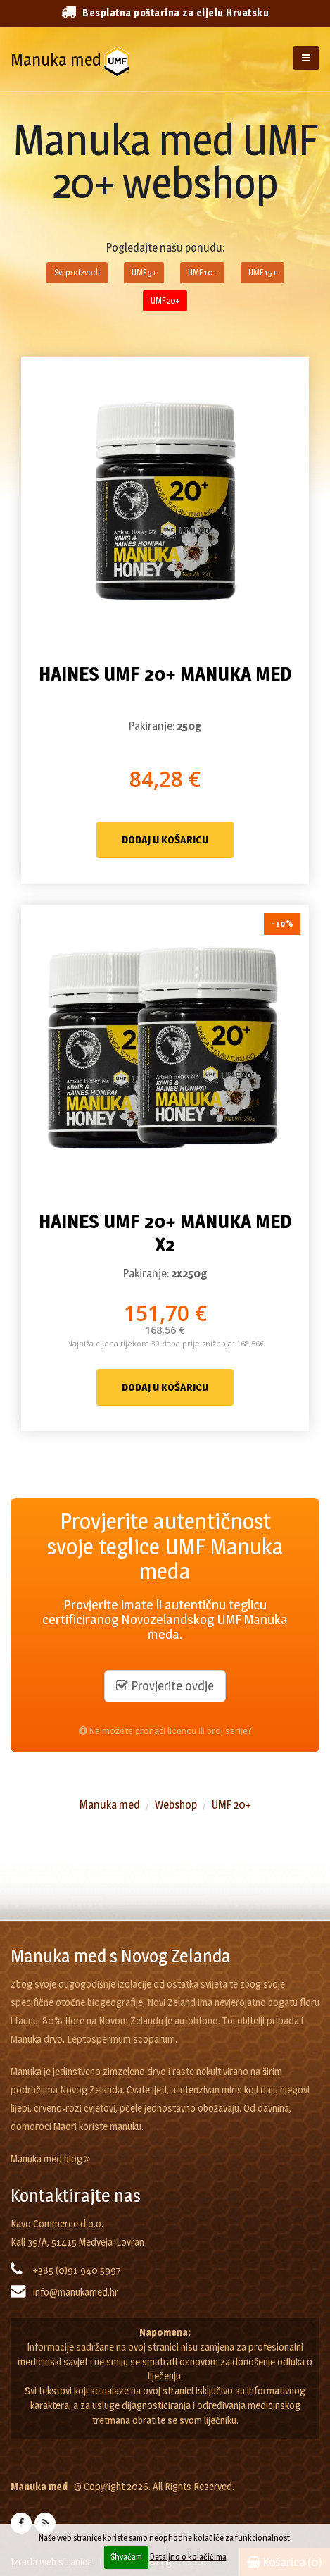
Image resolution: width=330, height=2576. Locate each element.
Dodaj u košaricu (165, 839)
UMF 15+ (262, 272)
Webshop (176, 1805)
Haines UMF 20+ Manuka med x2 (165, 1233)
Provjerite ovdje (165, 1685)
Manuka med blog (50, 2159)
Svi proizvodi (77, 272)
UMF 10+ (202, 272)
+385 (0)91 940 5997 (77, 2270)
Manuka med (56, 59)
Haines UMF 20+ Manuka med (165, 674)
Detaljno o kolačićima (188, 2556)
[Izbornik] (306, 58)
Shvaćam (126, 2556)
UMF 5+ (144, 272)
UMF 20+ (165, 300)
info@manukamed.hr (75, 2292)
